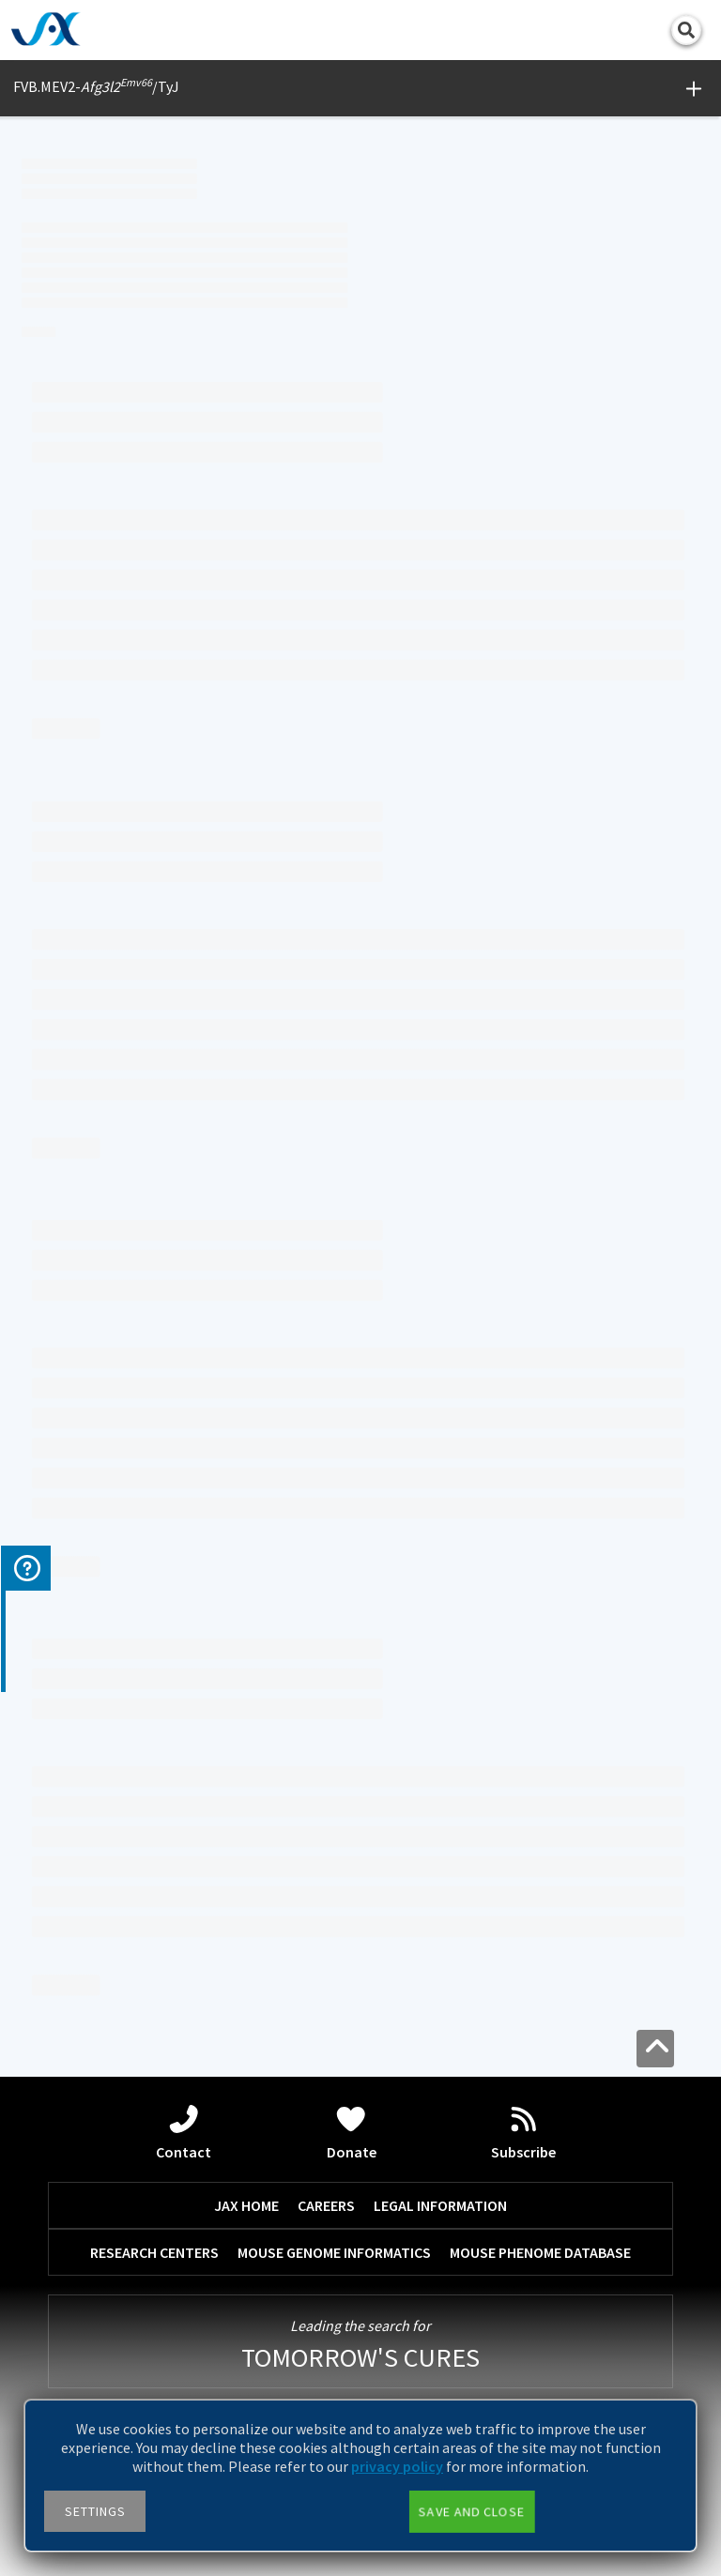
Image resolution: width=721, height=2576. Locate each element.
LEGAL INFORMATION (440, 2205)
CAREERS (326, 2205)
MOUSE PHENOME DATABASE (540, 2252)
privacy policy (397, 2466)
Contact (183, 2133)
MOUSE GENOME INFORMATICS (334, 2252)
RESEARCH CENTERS (154, 2252)
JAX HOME (246, 2205)
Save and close (471, 2511)
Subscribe (523, 2133)
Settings (95, 2511)
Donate (351, 2133)
